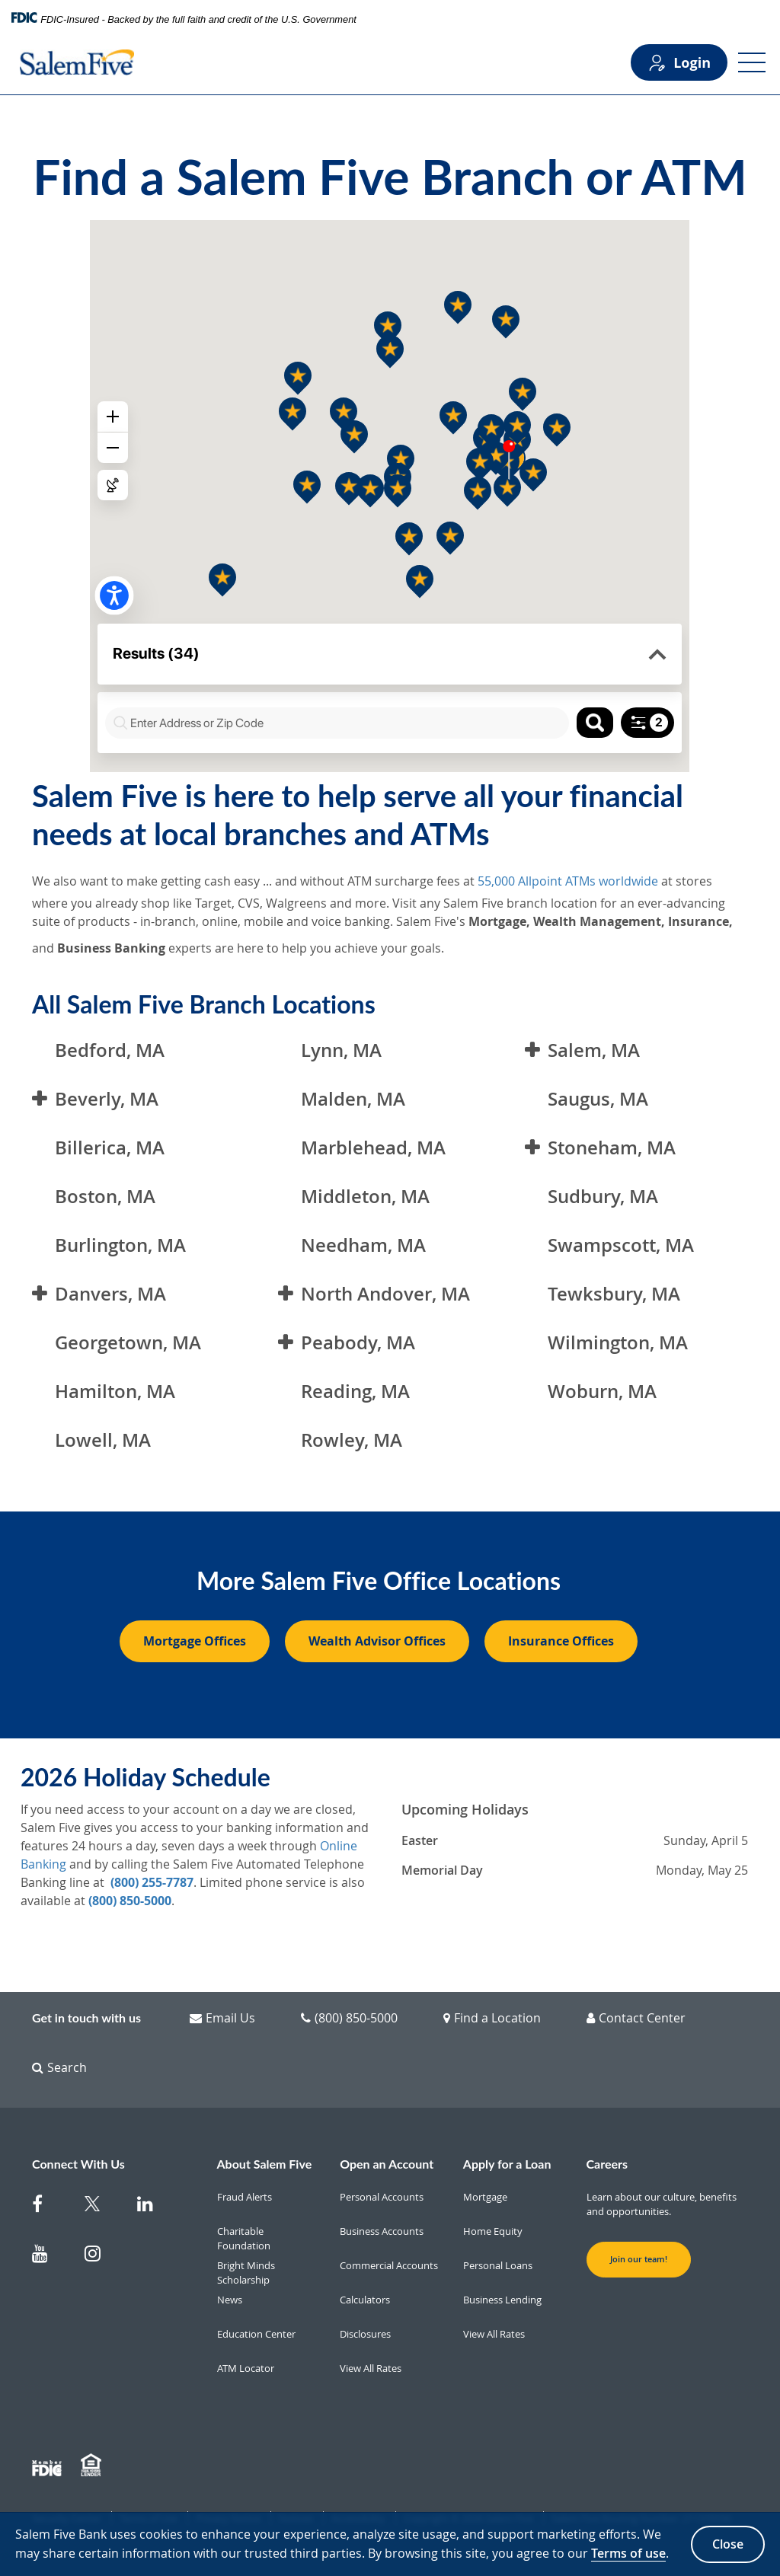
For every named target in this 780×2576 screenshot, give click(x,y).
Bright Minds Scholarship (246, 2272)
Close (727, 2544)
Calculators (365, 2299)
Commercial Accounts (389, 2265)
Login (679, 62)
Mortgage (485, 2197)
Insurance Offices (561, 1641)
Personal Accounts (382, 2197)
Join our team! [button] (638, 2259)
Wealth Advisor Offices (377, 1641)
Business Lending (502, 2299)
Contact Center (636, 2017)
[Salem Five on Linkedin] (154, 2207)
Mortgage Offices (194, 1641)
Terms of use (628, 2553)
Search (59, 2067)
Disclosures (365, 2334)
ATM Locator (245, 2368)
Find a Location (492, 2017)
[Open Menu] (752, 62)
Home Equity (493, 2231)
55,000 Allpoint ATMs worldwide (568, 881)
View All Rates (370, 2368)
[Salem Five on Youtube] (49, 2256)
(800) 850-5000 (129, 1900)
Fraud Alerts (244, 2197)
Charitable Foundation (243, 2238)
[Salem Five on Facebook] (49, 2207)
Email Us (222, 2017)
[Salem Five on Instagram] (102, 2256)
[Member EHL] (93, 2465)
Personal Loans (497, 2265)
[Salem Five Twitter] (102, 2207)
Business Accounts (382, 2231)
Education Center (256, 2334)
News (229, 2299)
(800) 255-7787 (151, 1882)
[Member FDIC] (49, 2465)
